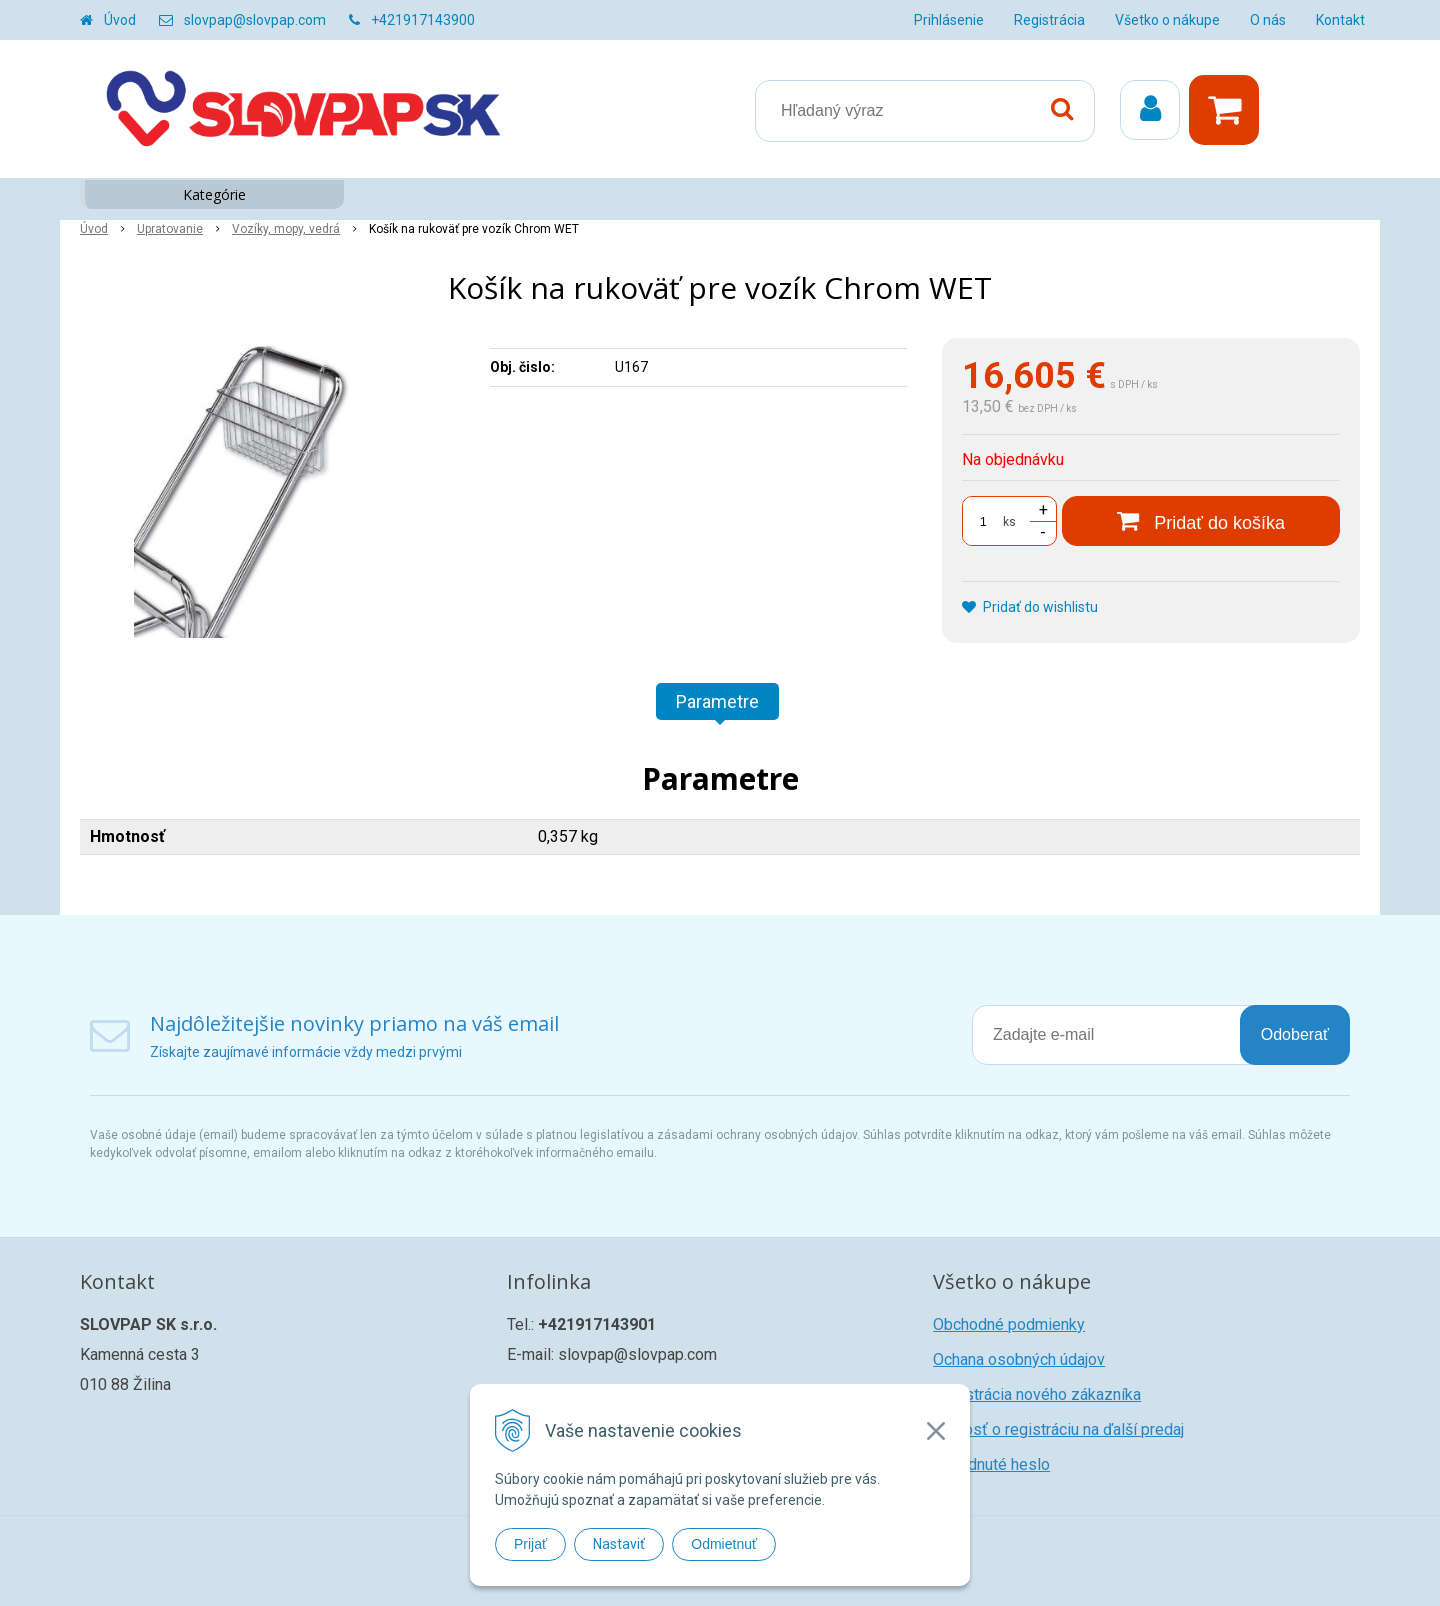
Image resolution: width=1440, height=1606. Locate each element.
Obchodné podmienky (1009, 1324)
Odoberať (1295, 1034)
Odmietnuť (724, 1544)
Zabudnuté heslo (991, 1464)
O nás (1268, 20)
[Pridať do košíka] (1201, 521)
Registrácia (1049, 20)
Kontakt (1340, 20)
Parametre (717, 701)
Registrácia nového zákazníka (1037, 1394)
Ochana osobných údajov (1019, 1359)
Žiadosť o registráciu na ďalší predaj (1058, 1429)
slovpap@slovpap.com (255, 20)
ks (1009, 522)
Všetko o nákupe (1167, 20)
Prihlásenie (949, 20)
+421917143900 (423, 20)
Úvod (120, 20)
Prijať (530, 1544)
